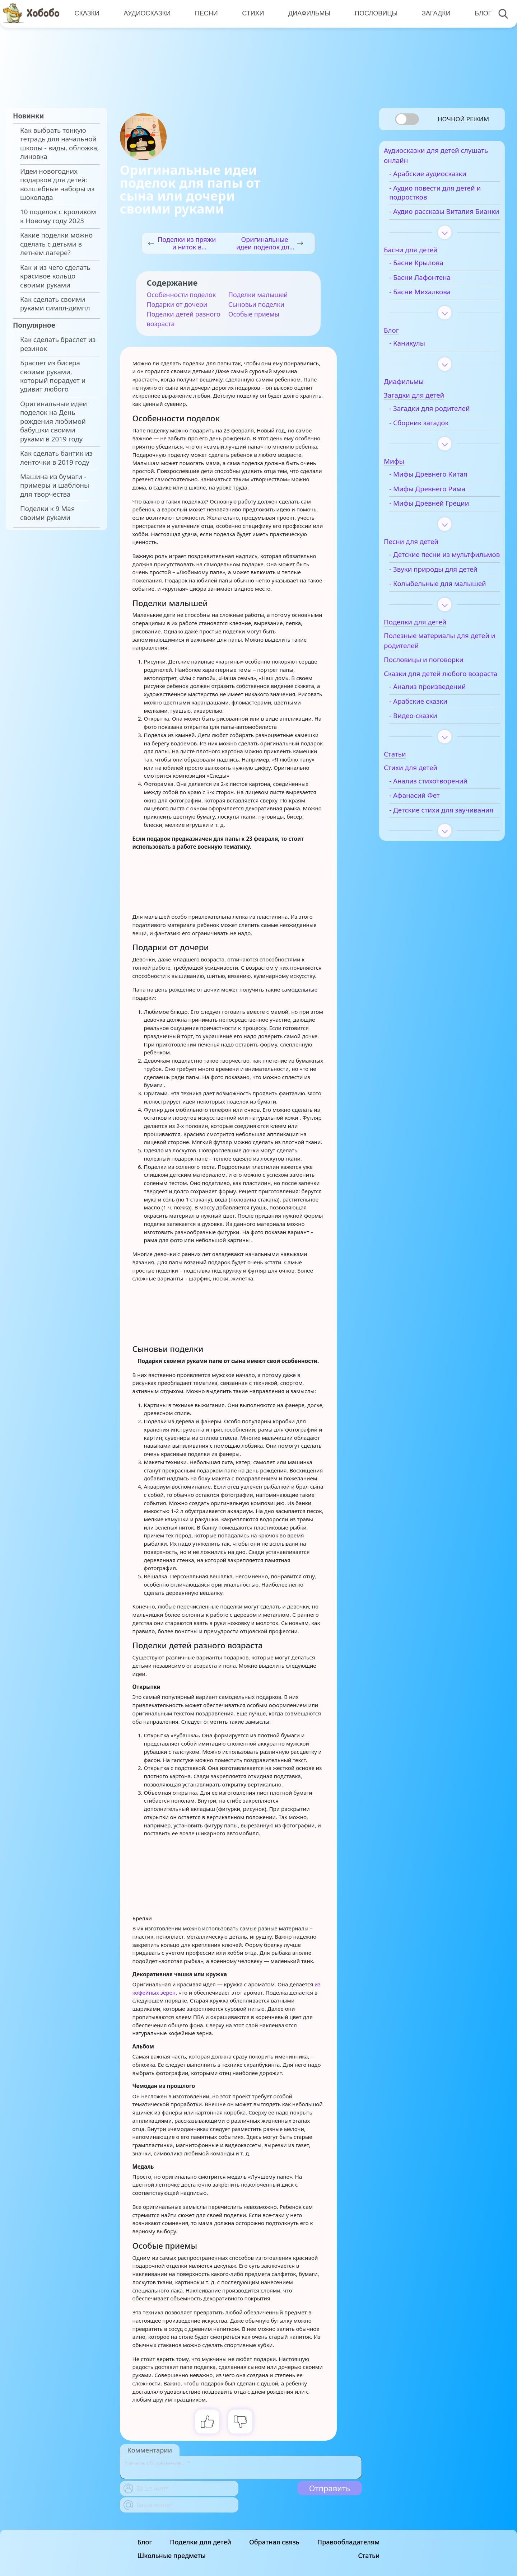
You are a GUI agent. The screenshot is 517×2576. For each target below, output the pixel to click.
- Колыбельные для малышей (433, 609)
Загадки (433, 13)
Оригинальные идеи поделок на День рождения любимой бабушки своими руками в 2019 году (53, 421)
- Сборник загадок (431, 435)
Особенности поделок (181, 294)
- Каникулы (420, 355)
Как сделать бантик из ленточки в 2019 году (56, 457)
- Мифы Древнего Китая (441, 487)
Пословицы (373, 13)
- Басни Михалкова (432, 304)
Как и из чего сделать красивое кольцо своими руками (55, 276)
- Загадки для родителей (442, 421)
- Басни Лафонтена (432, 290)
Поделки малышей (258, 294)
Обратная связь (274, 2542)
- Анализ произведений (440, 727)
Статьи (368, 2555)
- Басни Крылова (429, 275)
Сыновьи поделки (256, 304)
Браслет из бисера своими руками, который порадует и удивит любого (52, 376)
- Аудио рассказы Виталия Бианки (444, 219)
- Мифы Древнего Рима (440, 501)
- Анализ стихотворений (441, 821)
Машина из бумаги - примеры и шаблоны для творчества (54, 485)
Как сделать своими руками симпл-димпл (55, 303)
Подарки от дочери (177, 304)
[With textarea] (241, 2467)
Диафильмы (307, 13)
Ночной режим (463, 119)
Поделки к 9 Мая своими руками (47, 512)
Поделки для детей (200, 2542)
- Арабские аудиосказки (440, 177)
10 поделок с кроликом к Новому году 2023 (58, 216)
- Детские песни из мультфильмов (432, 571)
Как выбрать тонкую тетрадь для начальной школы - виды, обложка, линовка (59, 143)
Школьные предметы (172, 2555)
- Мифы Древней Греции (441, 516)
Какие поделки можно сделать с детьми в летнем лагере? (56, 244)
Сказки (86, 13)
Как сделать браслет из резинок (58, 343)
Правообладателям (348, 2542)
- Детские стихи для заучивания (434, 854)
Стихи (251, 13)
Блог (479, 13)
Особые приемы (254, 314)
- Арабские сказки (431, 741)
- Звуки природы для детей (446, 590)
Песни (205, 13)
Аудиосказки (146, 13)
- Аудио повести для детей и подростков (447, 196)
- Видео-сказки (426, 755)
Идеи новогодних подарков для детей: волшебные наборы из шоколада (57, 184)
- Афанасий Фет (427, 836)
